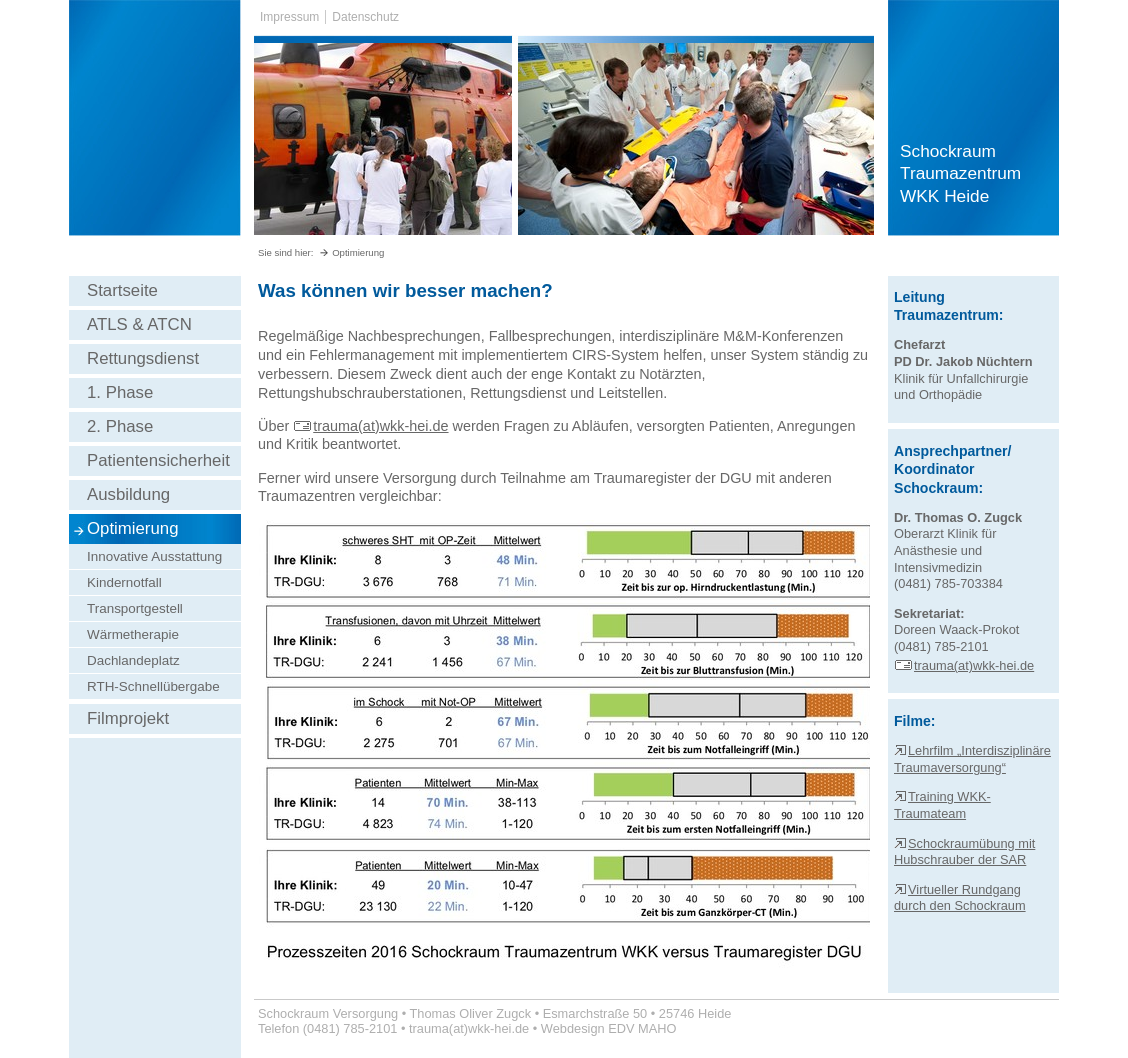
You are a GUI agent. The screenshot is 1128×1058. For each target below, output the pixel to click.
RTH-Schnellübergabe (153, 686)
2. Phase (120, 426)
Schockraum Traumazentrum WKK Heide (960, 173)
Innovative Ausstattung (154, 556)
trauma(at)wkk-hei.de (370, 426)
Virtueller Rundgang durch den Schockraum (960, 898)
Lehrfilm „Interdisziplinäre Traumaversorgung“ (972, 759)
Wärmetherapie (133, 634)
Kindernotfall (124, 582)
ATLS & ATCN (139, 324)
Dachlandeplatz (133, 660)
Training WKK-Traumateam (942, 805)
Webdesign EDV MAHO (609, 1028)
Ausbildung (128, 494)
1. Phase (120, 392)
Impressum (289, 17)
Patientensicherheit (158, 460)
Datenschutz (365, 17)
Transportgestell (135, 608)
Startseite (122, 290)
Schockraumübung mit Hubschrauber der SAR (964, 852)
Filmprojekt (128, 718)
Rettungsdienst (143, 358)
